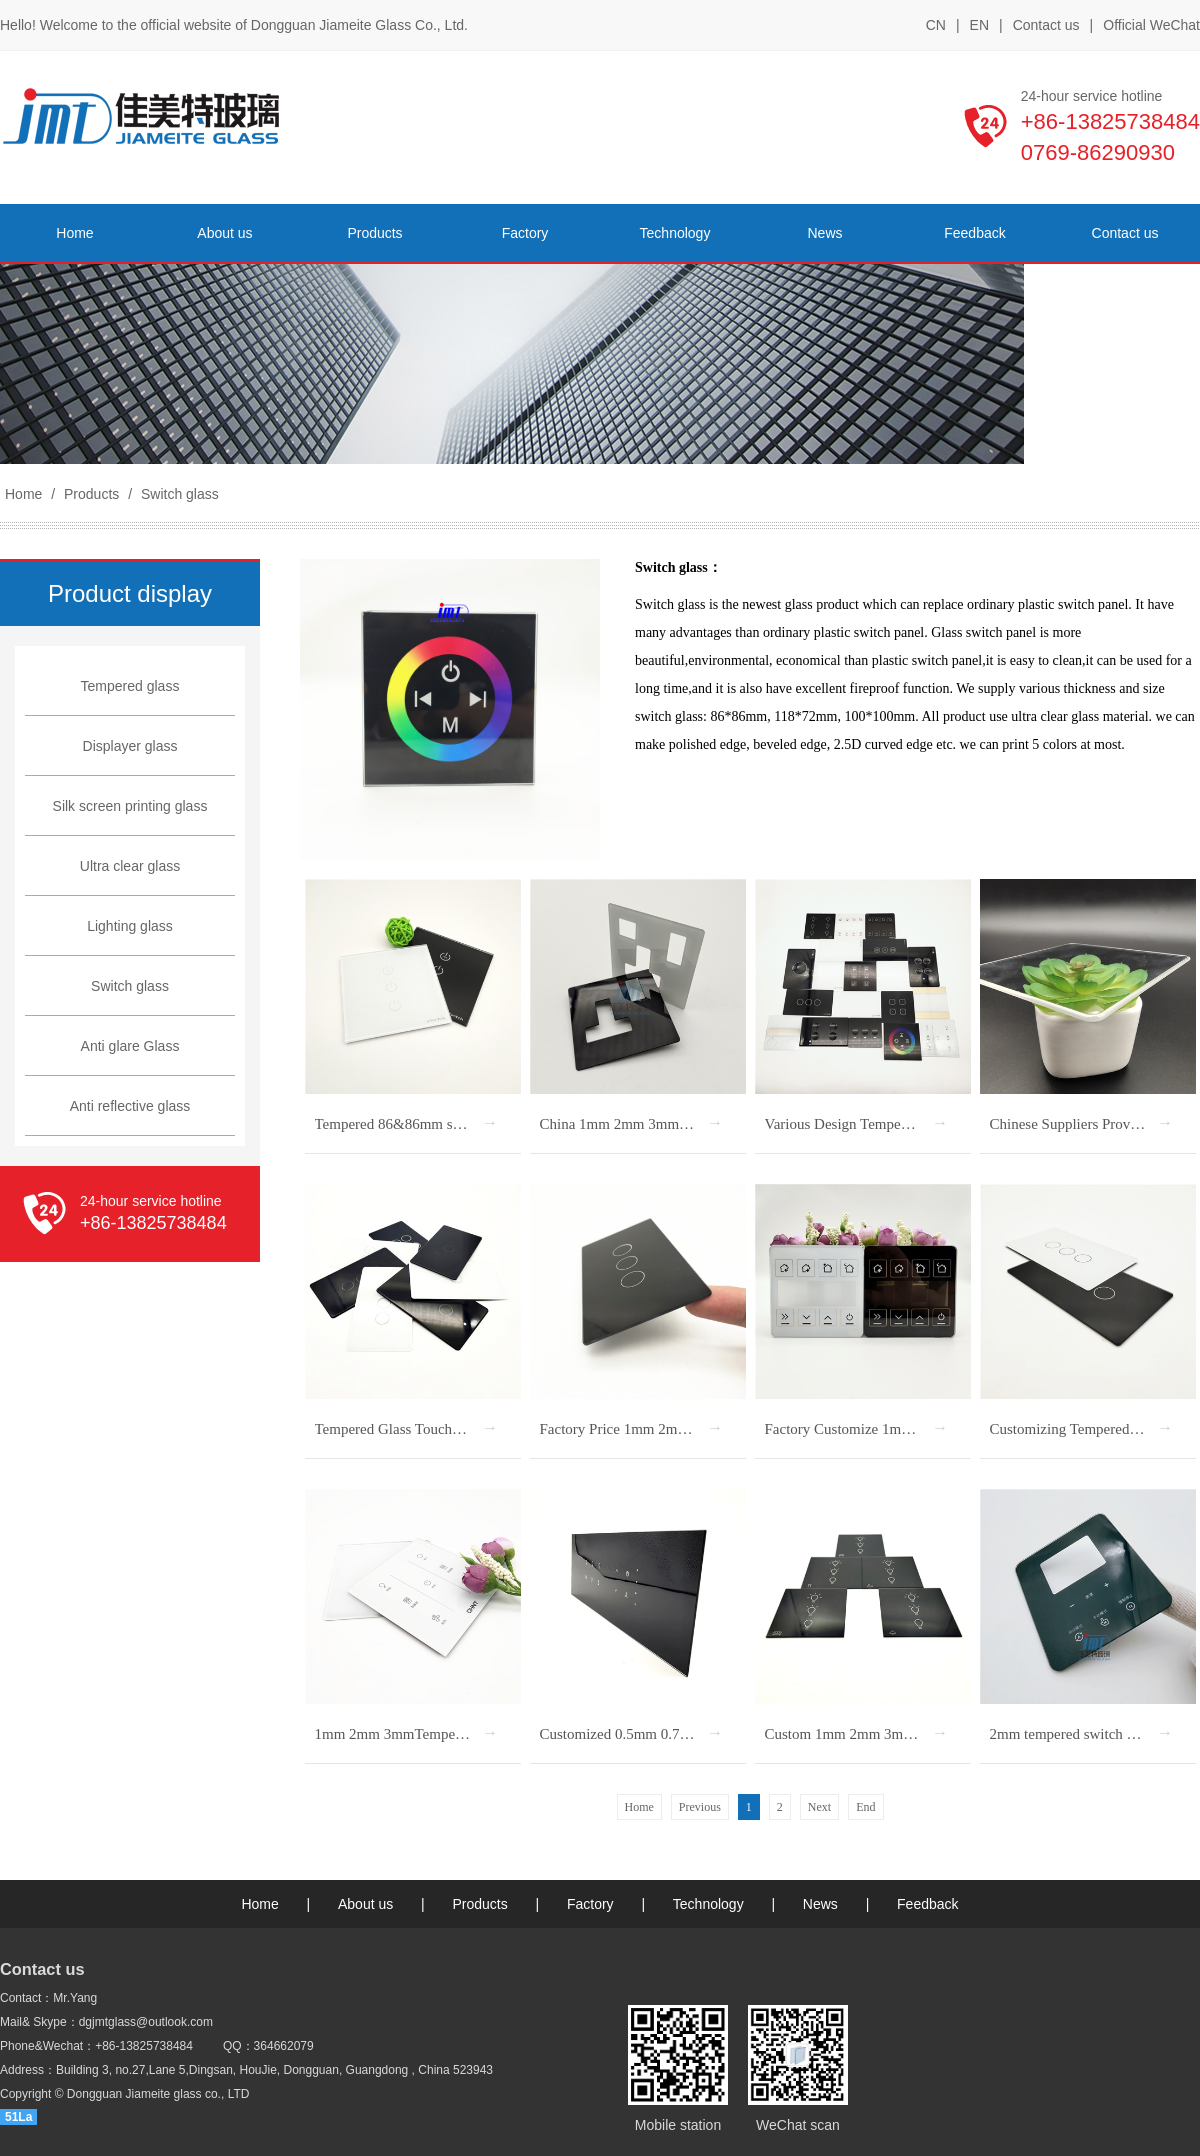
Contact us (1046, 25)
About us (365, 1904)
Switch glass (178, 494)
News (820, 1904)
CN (936, 25)
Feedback (927, 1904)
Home (23, 494)
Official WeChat (1151, 26)
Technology (708, 1904)
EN (979, 25)
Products (91, 494)
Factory (590, 1904)
